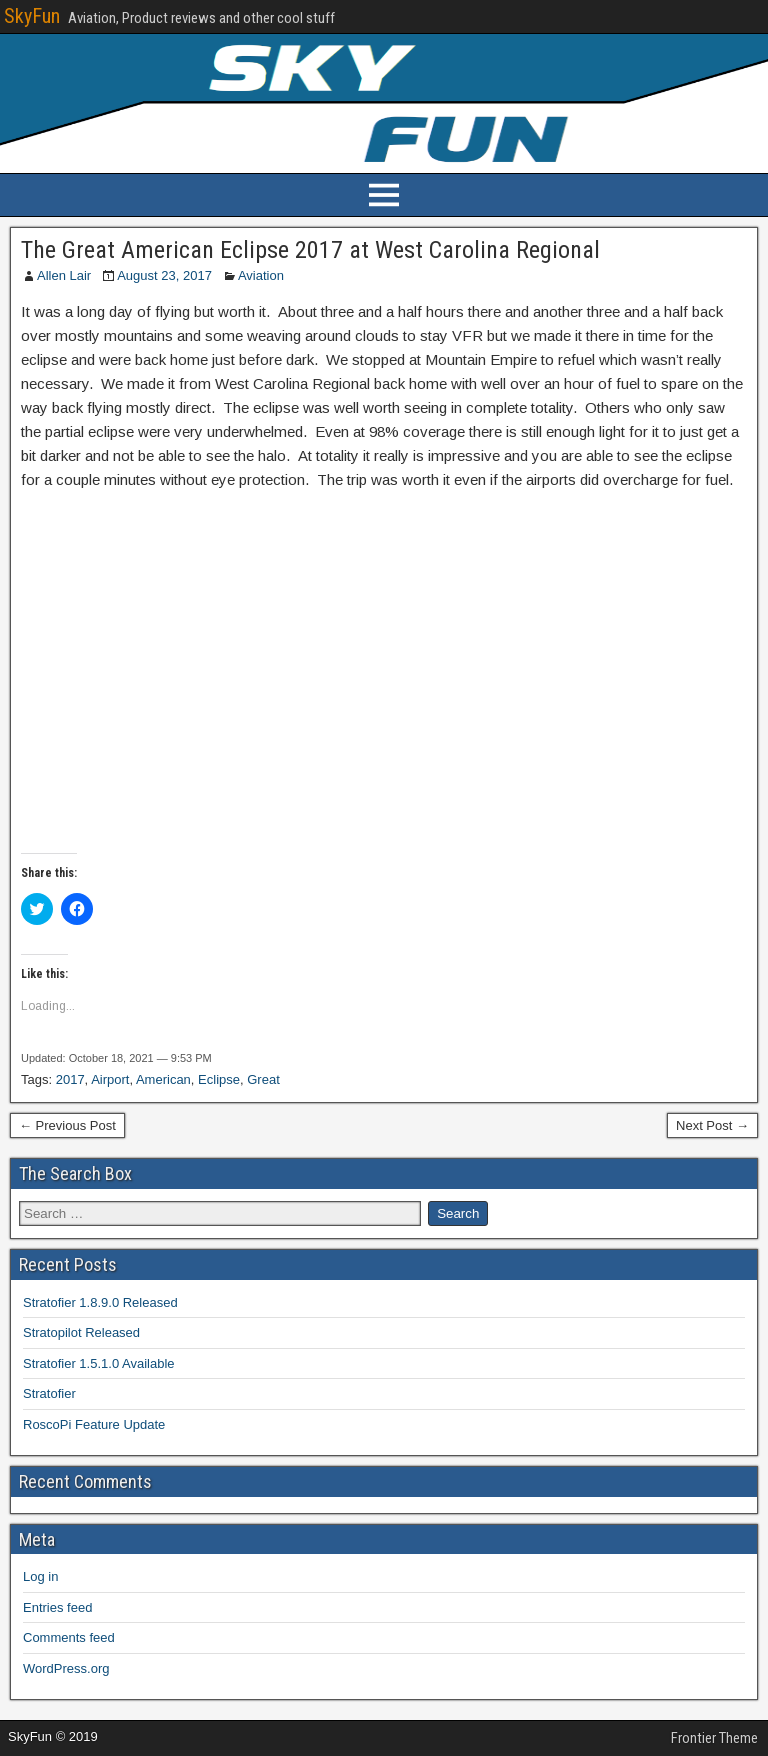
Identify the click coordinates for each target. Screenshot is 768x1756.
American (163, 1079)
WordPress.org (66, 1668)
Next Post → (712, 1125)
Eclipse (219, 1079)
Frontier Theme (714, 1738)
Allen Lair (64, 275)
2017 (70, 1079)
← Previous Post (67, 1125)
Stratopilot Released (81, 1332)
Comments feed (69, 1637)
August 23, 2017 (164, 275)
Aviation (261, 275)
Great (263, 1079)
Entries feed (57, 1607)
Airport (110, 1079)
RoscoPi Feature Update (94, 1424)
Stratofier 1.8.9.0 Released (100, 1302)
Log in (40, 1576)
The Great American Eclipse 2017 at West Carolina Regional (310, 250)
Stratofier (49, 1393)
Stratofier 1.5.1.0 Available (99, 1363)
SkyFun (32, 16)
